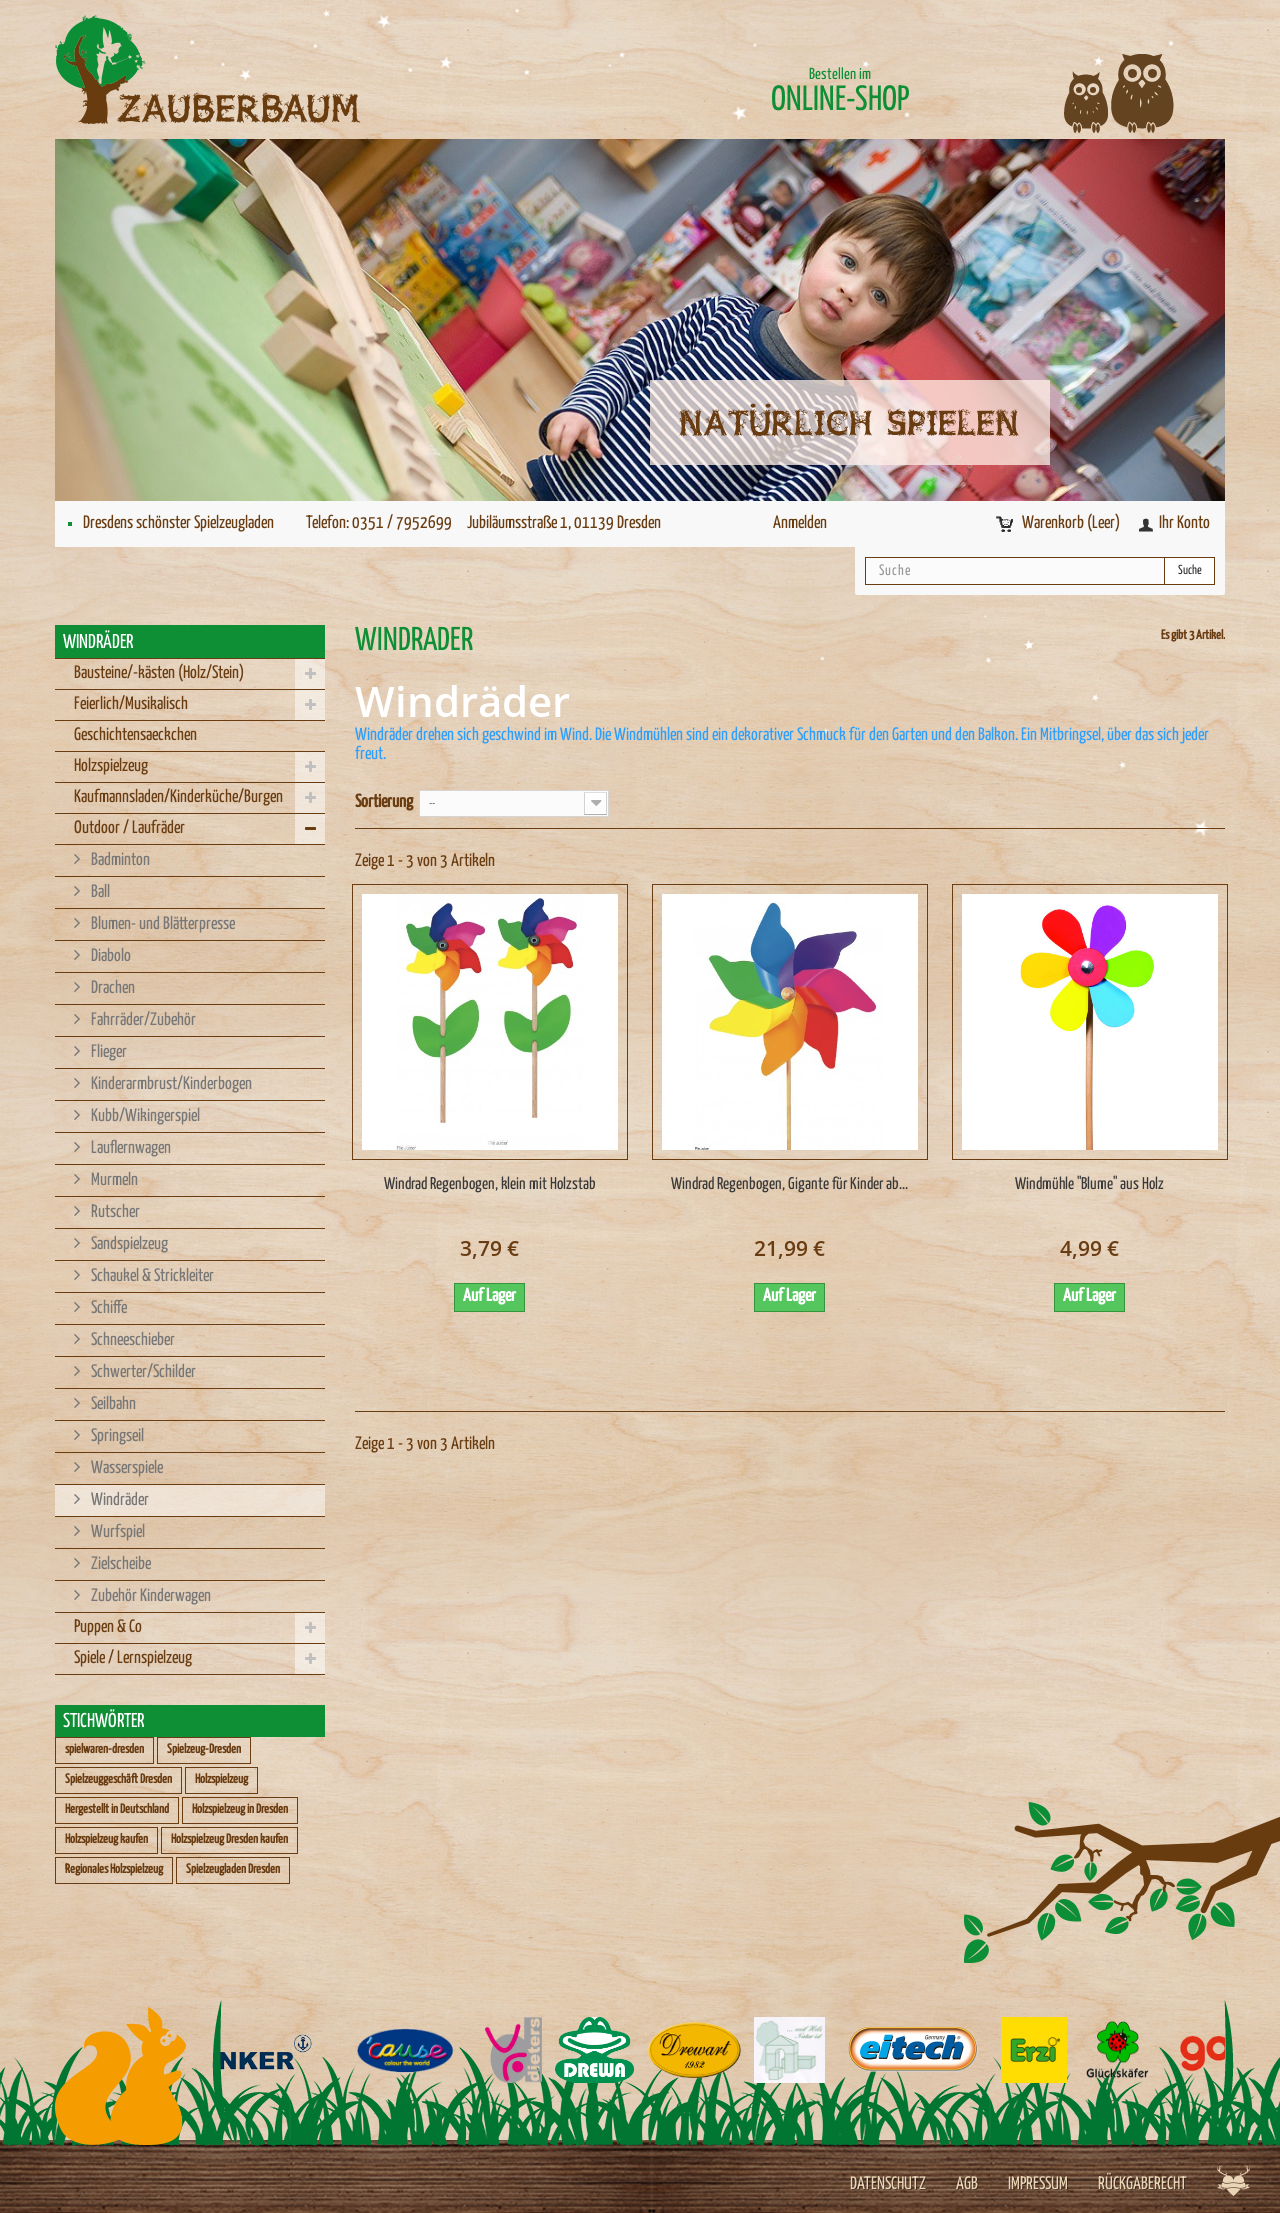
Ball (99, 892)
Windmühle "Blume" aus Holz (1089, 1184)
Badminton (119, 860)
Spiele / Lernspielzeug (133, 1658)
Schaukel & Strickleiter (151, 1276)
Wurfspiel (116, 1532)
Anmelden (800, 523)
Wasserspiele (125, 1468)
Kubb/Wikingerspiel (144, 1116)
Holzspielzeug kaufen (106, 1839)
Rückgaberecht (1142, 2184)
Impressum (1038, 2184)
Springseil (116, 1436)
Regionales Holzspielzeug (114, 1869)
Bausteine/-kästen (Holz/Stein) (159, 673)
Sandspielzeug (128, 1244)
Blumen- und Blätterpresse (161, 924)
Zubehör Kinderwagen (149, 1596)
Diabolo (109, 956)
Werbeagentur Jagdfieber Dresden (1233, 2180)
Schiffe (107, 1308)
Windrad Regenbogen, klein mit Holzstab (490, 1184)
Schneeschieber (131, 1340)
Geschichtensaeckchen (135, 735)
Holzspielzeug (111, 766)
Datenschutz (888, 2184)
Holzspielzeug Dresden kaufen (229, 1839)
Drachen (111, 988)
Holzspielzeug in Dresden (240, 1809)
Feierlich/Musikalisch (131, 704)
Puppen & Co (108, 1627)
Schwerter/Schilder (142, 1372)
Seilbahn (112, 1404)
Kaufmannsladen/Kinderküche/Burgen (178, 797)
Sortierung (384, 802)
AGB (967, 2184)
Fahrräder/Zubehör (142, 1020)
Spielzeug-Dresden (204, 1749)
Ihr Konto (1184, 523)
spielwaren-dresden (104, 1749)
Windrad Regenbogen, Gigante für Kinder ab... (789, 1184)
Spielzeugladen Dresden (233, 1869)
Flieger (107, 1052)
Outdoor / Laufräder (129, 828)
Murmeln (113, 1180)
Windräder (118, 1500)
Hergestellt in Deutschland (117, 1809)
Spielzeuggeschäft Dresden (118, 1779)
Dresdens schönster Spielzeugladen (178, 523)
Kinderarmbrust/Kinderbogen (170, 1084)
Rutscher (114, 1212)
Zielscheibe (119, 1564)
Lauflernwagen (129, 1148)
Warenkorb (1072, 523)
